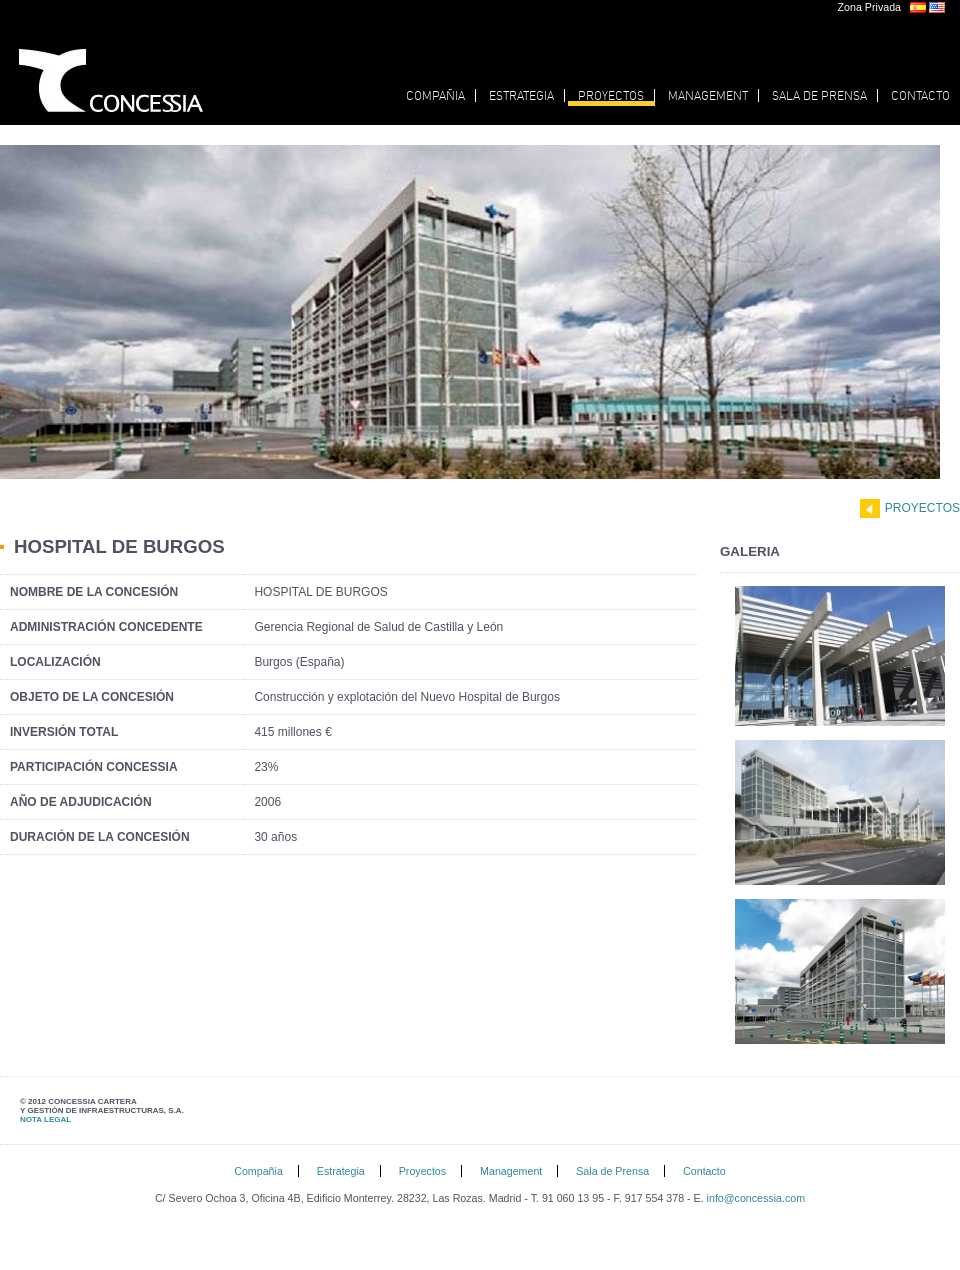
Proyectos (922, 508)
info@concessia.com (756, 1198)
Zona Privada (869, 7)
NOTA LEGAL (45, 1119)
